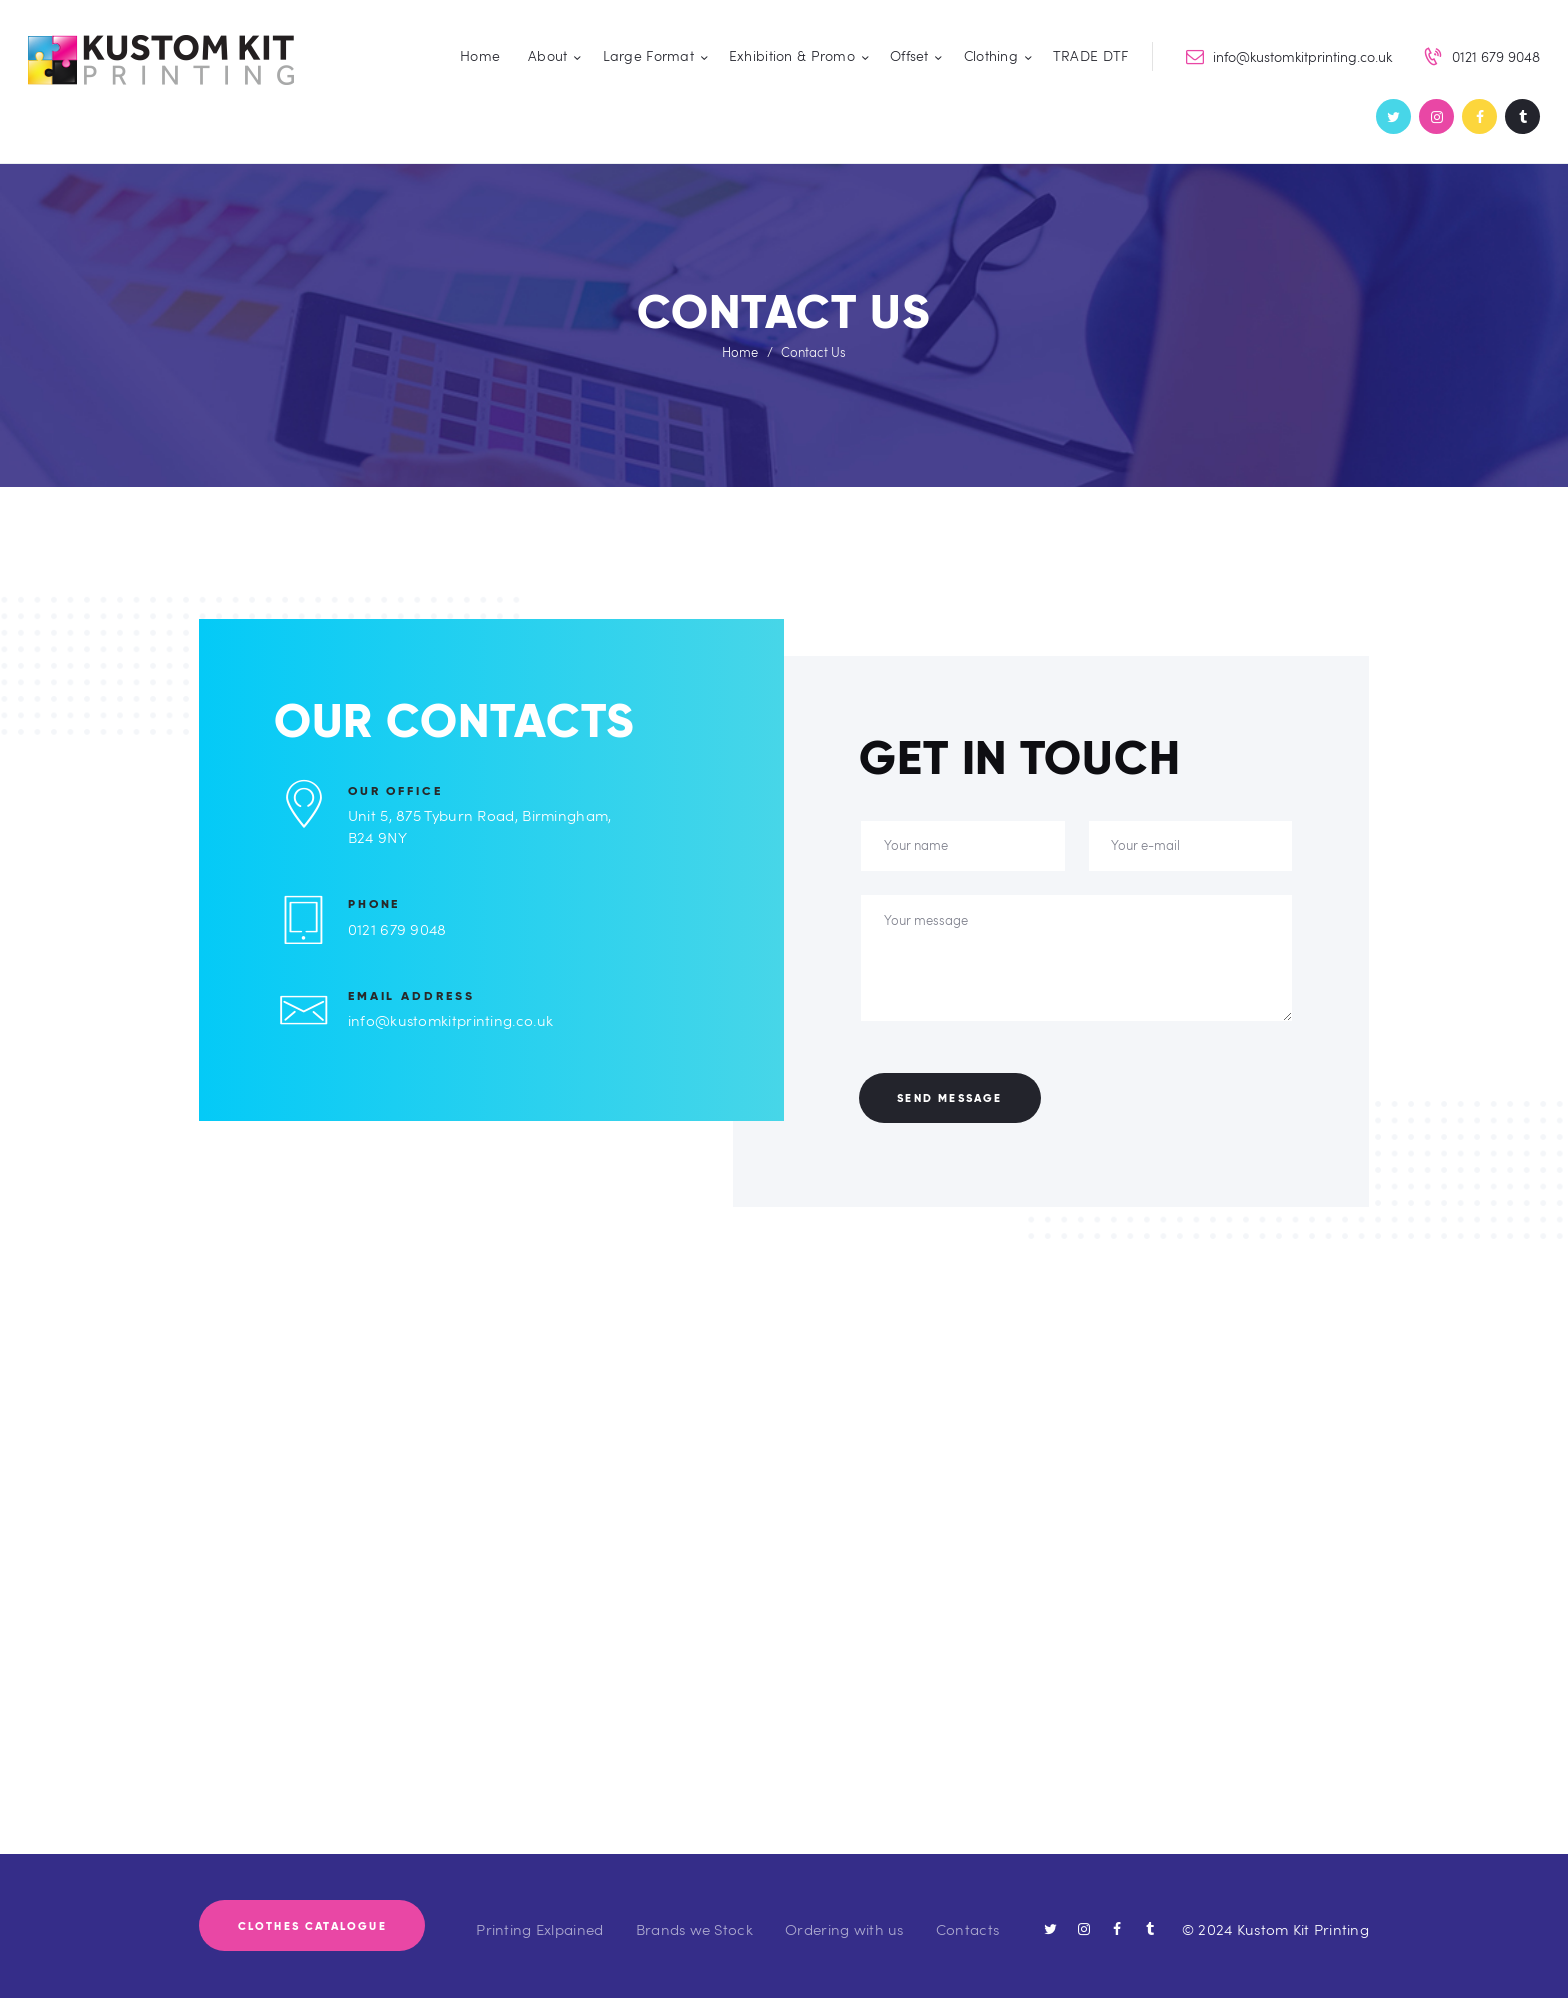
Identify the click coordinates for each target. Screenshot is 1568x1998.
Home (740, 352)
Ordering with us (844, 1929)
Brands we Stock (694, 1929)
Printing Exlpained (539, 1929)
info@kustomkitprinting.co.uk (450, 1020)
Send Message (949, 1098)
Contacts (967, 1929)
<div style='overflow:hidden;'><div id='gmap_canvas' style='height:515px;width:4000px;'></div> (784, 1596)
